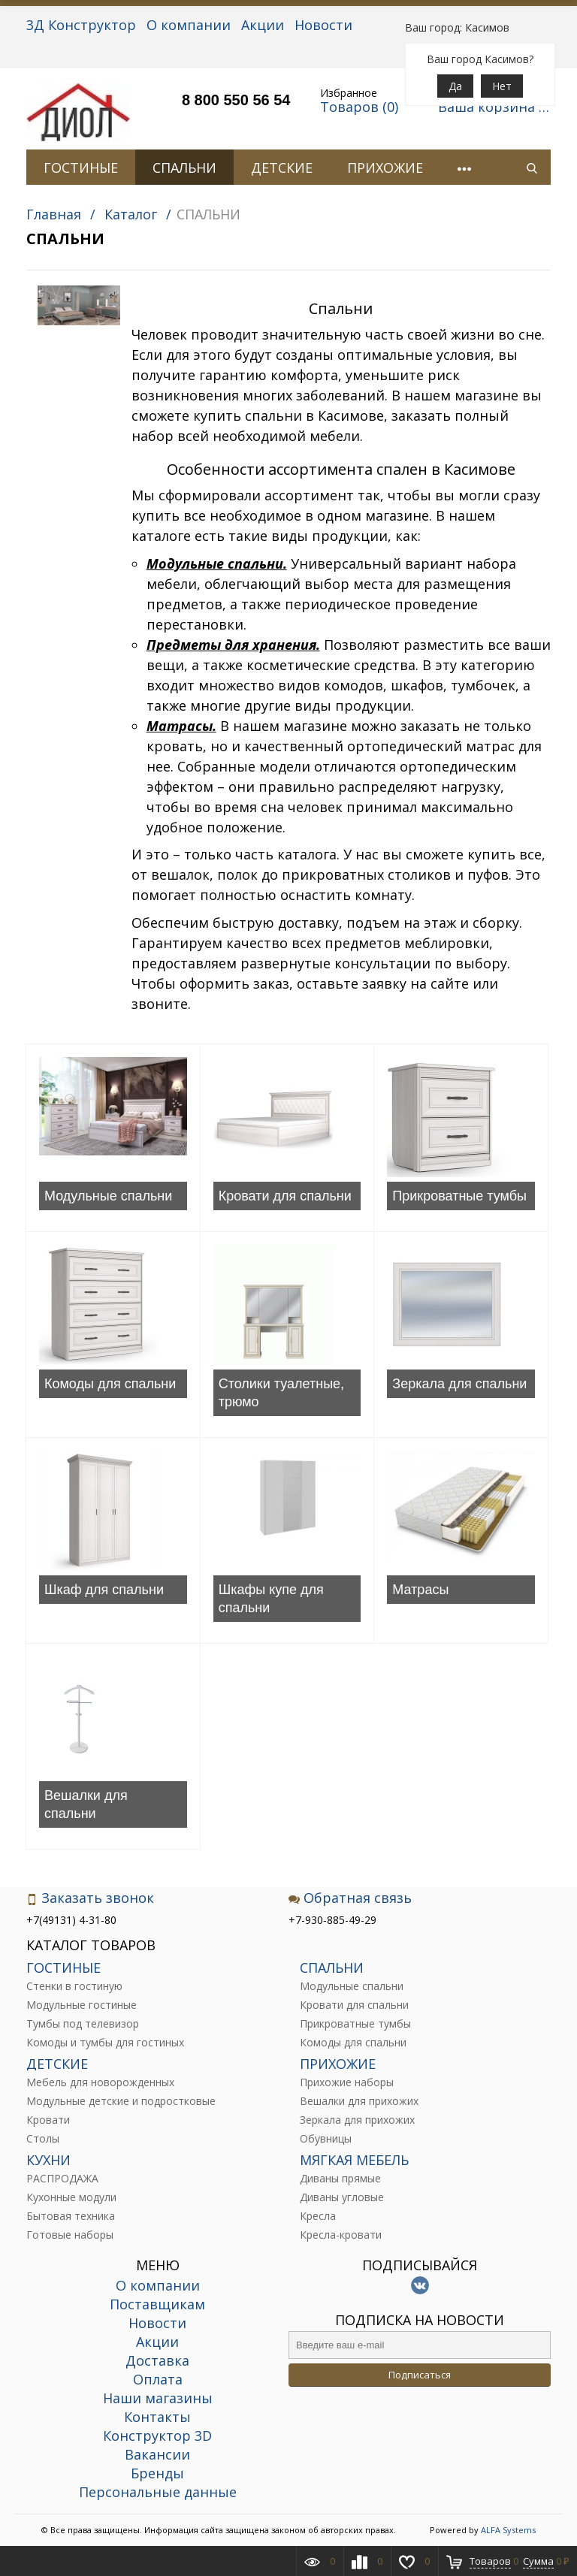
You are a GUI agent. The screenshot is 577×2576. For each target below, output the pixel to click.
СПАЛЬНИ (184, 168)
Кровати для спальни (285, 1195)
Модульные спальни (108, 1195)
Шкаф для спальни (104, 1589)
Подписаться (419, 2374)
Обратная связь (350, 1898)
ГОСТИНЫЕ (81, 168)
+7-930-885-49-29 (332, 1920)
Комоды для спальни (110, 1383)
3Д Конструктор (81, 25)
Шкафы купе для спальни (271, 1598)
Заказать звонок (90, 1898)
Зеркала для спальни (459, 1383)
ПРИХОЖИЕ (385, 168)
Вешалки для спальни (86, 1804)
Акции (262, 25)
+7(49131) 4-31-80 (71, 1920)
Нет (502, 86)
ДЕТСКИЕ (282, 168)
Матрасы (420, 1589)
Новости (323, 25)
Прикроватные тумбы (459, 1195)
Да (455, 86)
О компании (189, 25)
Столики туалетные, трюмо (281, 1392)
